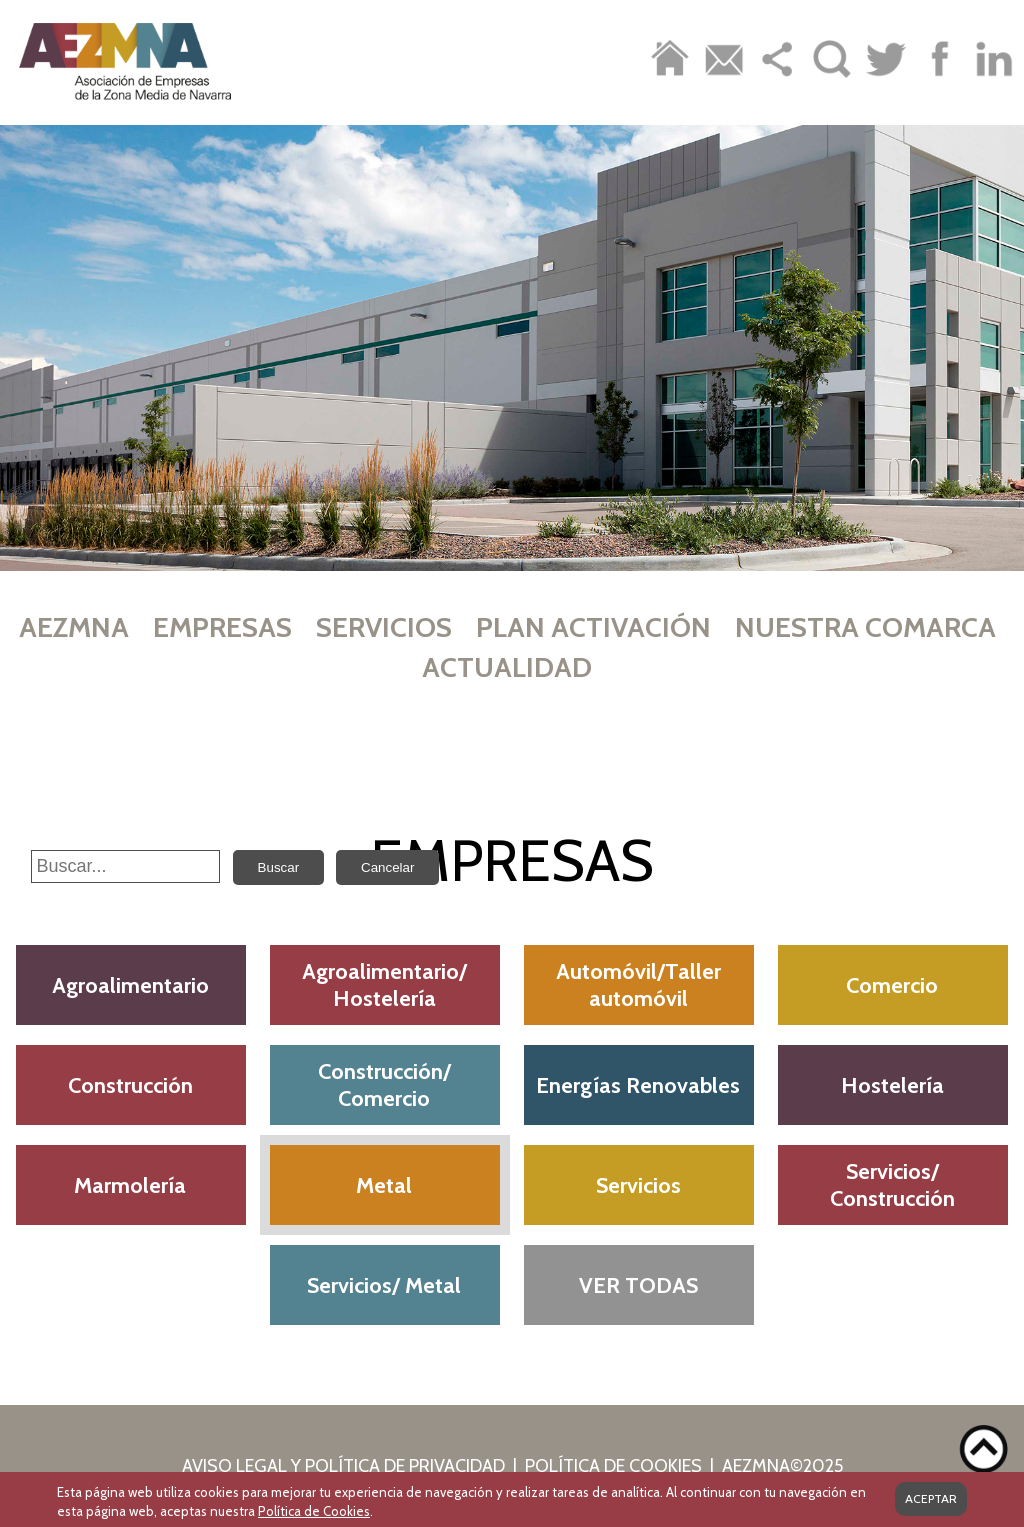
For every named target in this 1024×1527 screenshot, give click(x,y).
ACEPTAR (931, 1496)
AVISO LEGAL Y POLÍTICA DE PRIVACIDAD (343, 1466)
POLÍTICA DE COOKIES (613, 1466)
